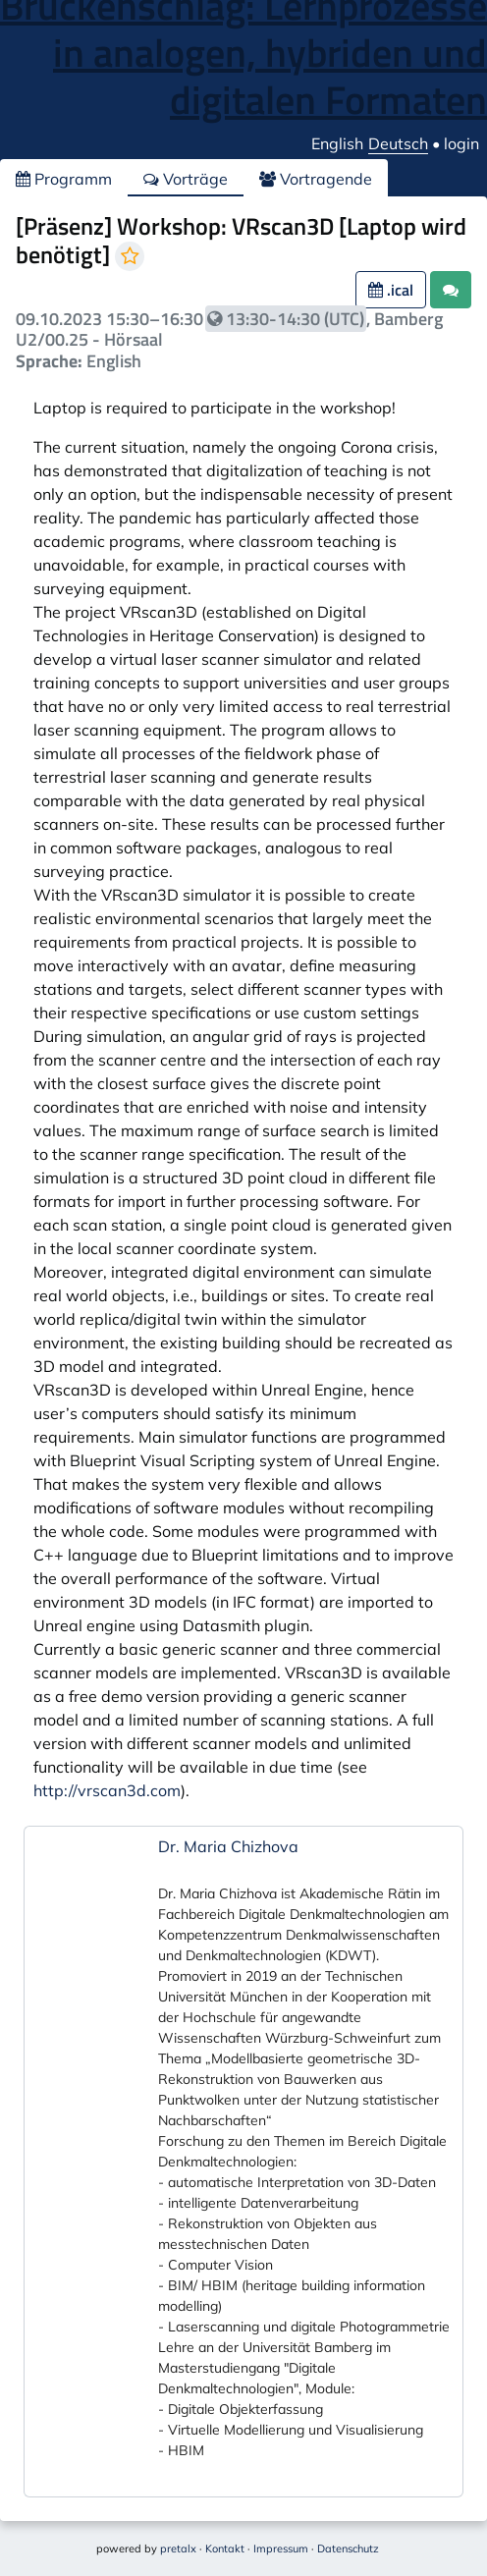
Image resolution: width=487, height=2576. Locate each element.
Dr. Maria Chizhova (228, 1846)
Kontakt (224, 2548)
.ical (390, 289)
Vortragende (315, 179)
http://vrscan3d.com (107, 1790)
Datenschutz (348, 2548)
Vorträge (185, 179)
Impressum (280, 2548)
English (337, 143)
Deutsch (398, 143)
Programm (64, 179)
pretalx (178, 2548)
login (461, 143)
